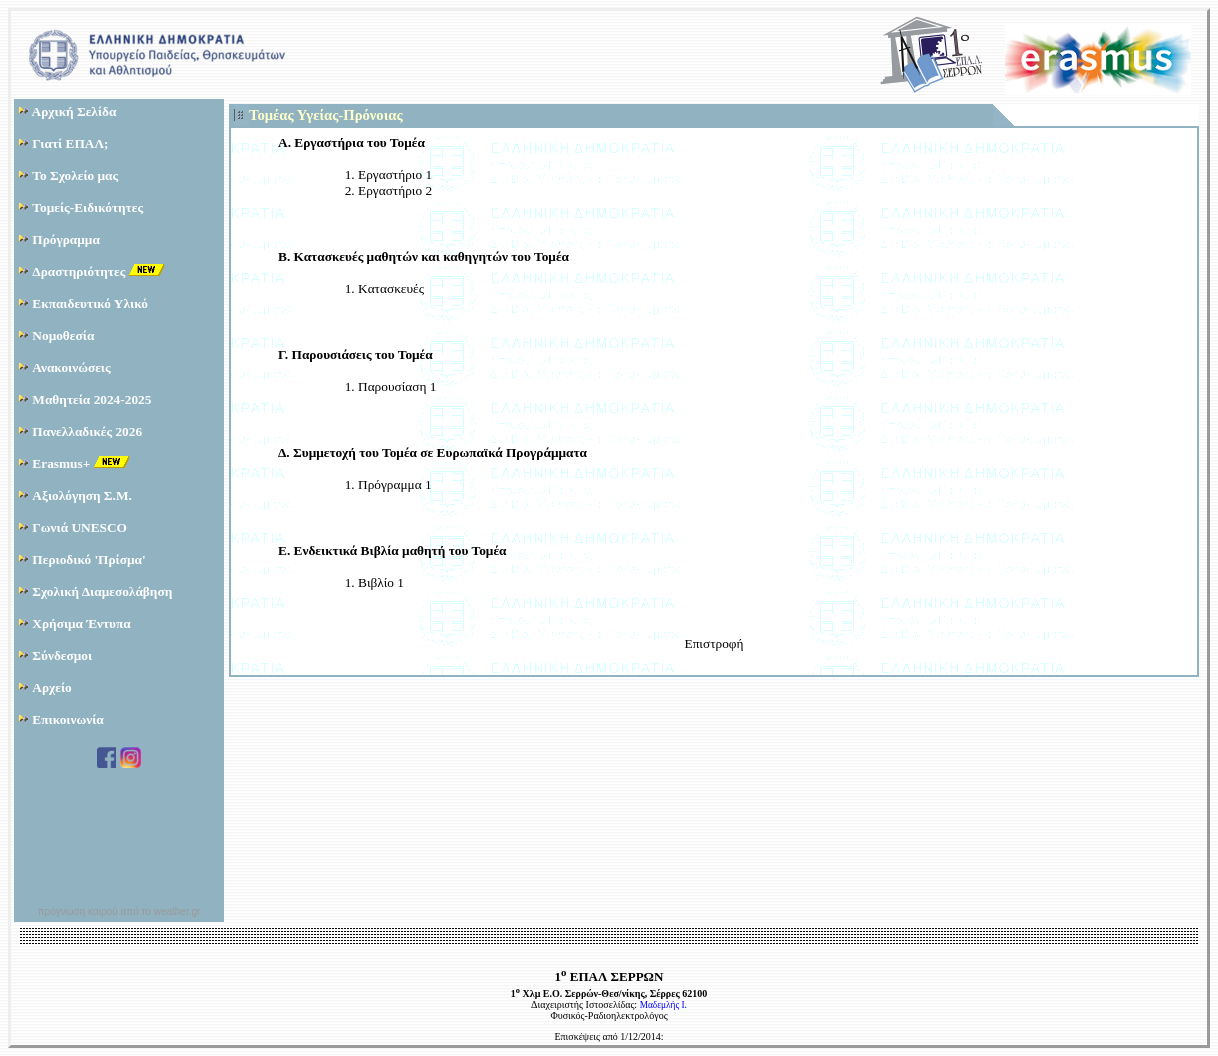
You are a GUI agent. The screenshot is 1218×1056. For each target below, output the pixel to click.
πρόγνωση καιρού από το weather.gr (119, 912)
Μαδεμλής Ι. (663, 1005)
